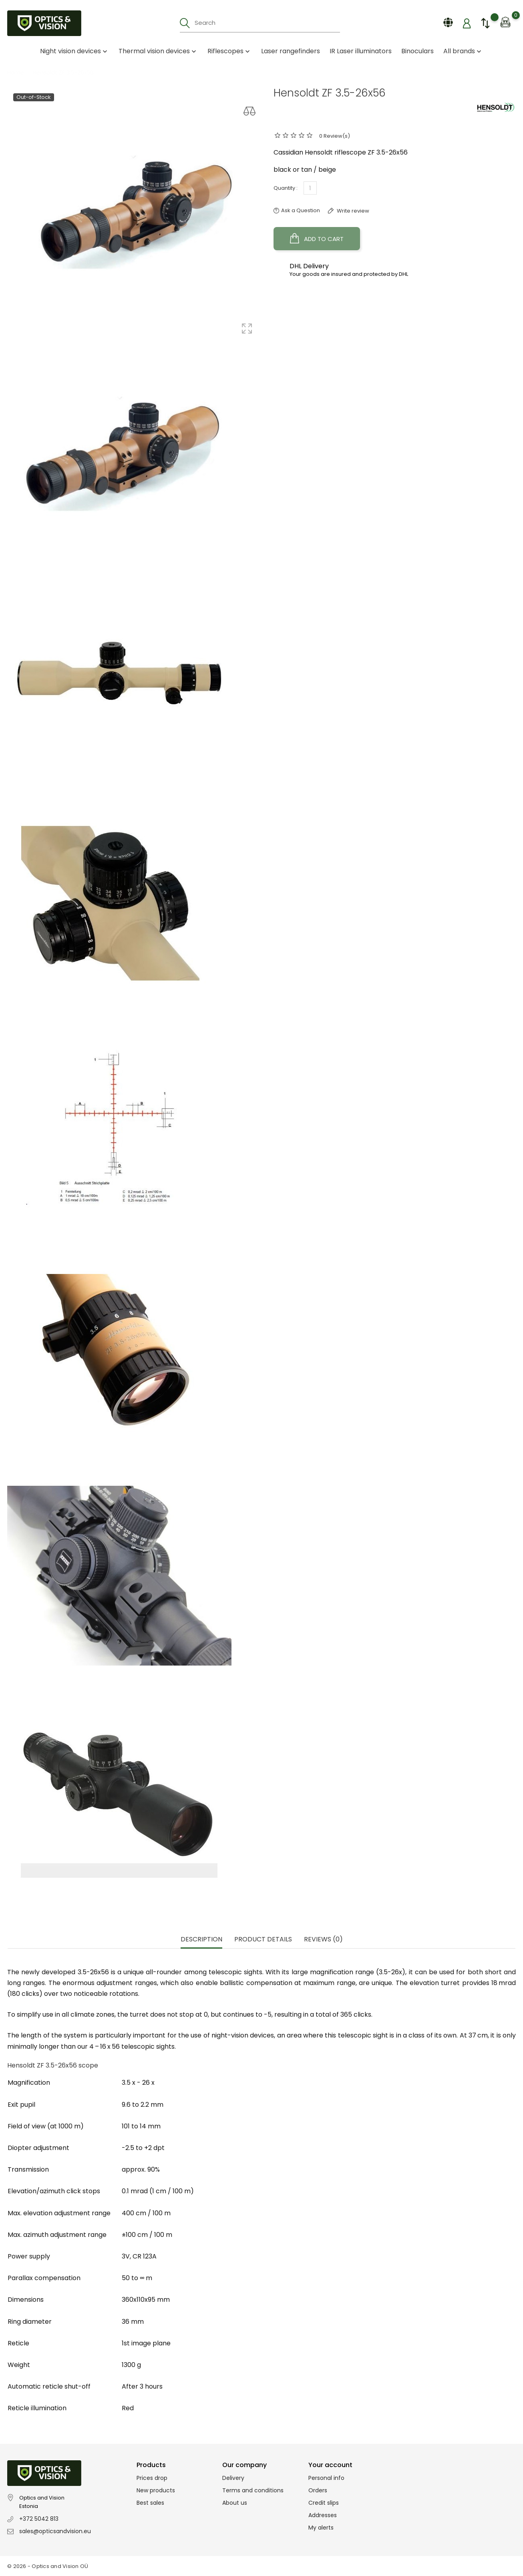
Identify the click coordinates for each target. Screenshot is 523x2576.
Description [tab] (201, 1939)
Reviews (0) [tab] (323, 1939)
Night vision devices (74, 51)
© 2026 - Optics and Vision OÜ (48, 2566)
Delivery (233, 2478)
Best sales (150, 2503)
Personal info (326, 2478)
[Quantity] (310, 188)
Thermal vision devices (158, 51)
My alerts (321, 2528)
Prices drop (152, 2478)
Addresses (322, 2515)
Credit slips (323, 2503)
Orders (317, 2490)
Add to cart (317, 238)
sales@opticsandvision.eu (55, 2531)
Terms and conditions (253, 2490)
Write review (352, 211)
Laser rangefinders (290, 51)
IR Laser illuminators (361, 51)
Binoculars (417, 51)
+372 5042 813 (38, 2519)
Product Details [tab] (263, 1939)
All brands (463, 51)
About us (234, 2503)
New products (156, 2490)
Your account (330, 2465)
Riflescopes (229, 51)
